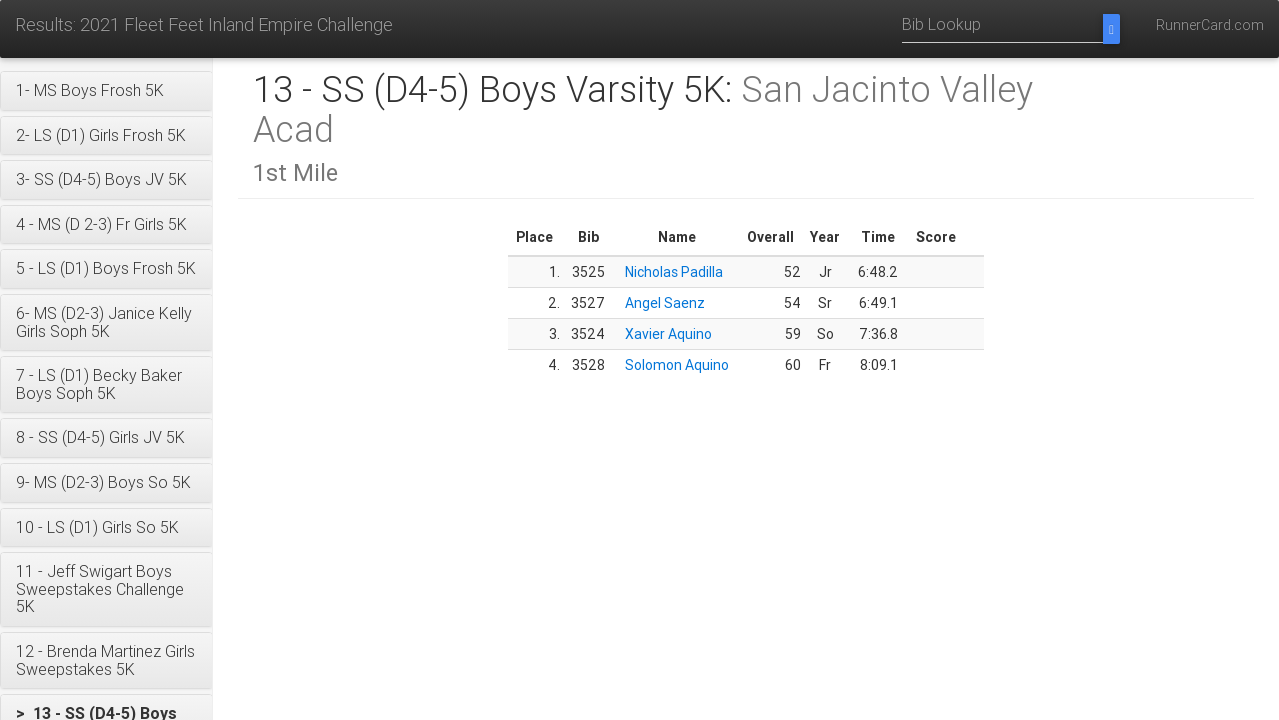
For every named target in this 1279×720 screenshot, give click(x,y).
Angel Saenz (665, 303)
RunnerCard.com (1210, 25)
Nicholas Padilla (674, 272)
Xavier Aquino (668, 334)
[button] (106, 91)
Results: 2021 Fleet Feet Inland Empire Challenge (204, 24)
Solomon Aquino (677, 365)
